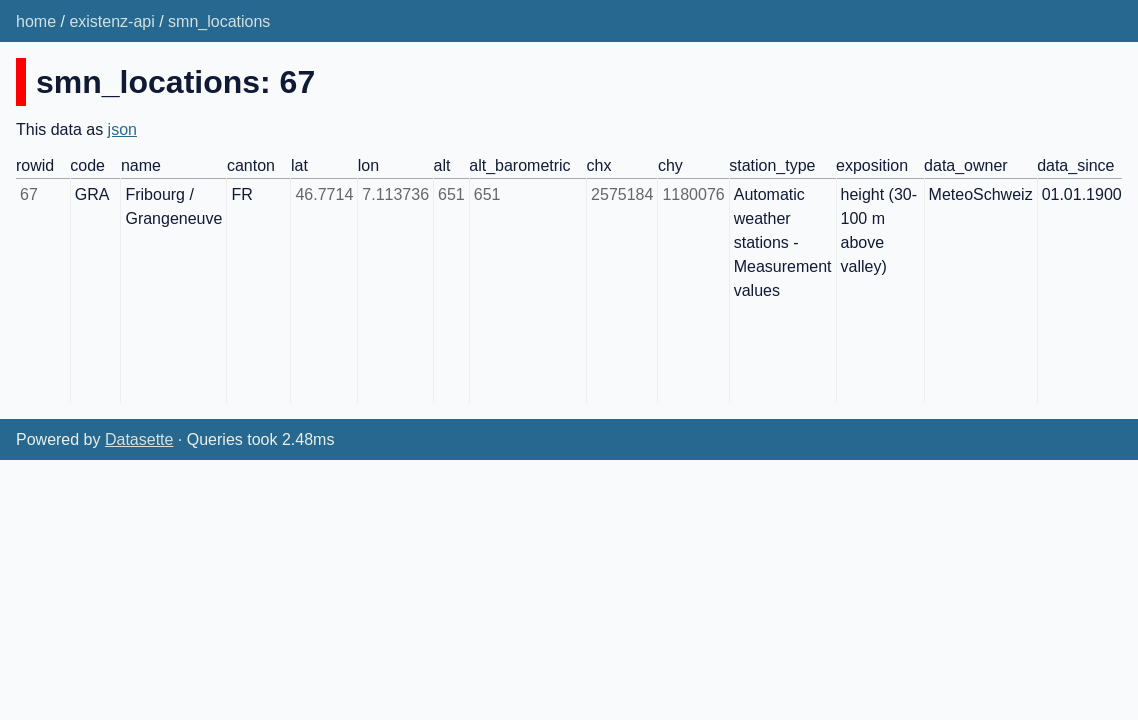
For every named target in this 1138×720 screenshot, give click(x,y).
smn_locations (219, 21)
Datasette (139, 439)
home (36, 21)
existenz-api (111, 21)
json (122, 129)
